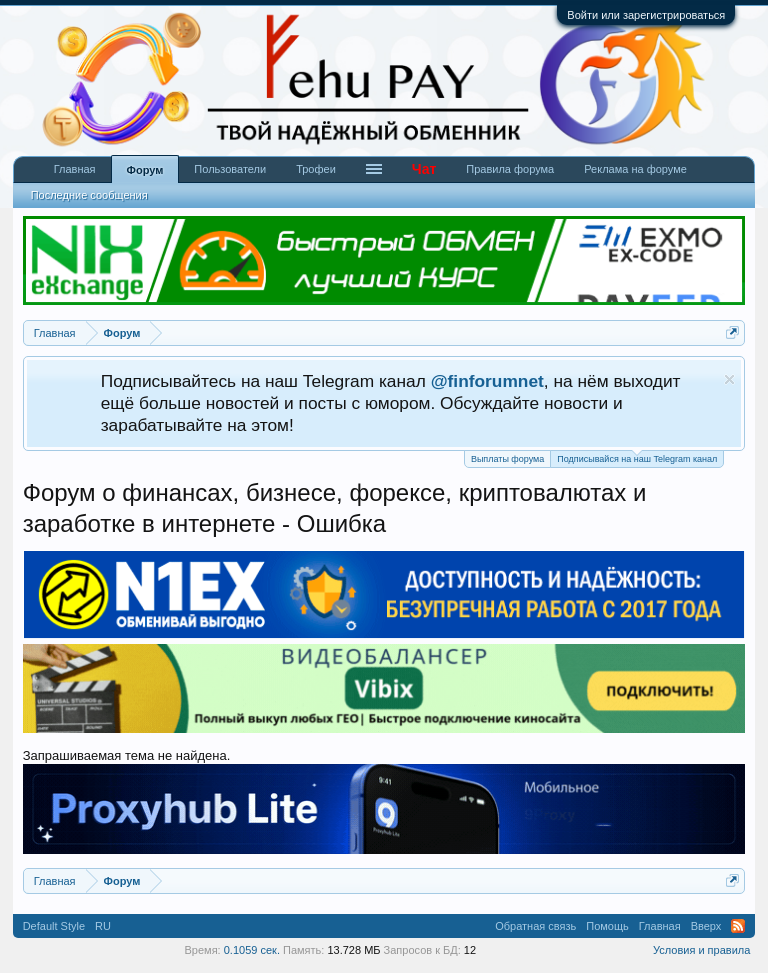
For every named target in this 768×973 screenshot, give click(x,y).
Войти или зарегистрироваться (646, 15)
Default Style (54, 926)
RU (103, 926)
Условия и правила (701, 950)
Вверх (706, 926)
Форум (145, 170)
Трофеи (316, 169)
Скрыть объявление (729, 379)
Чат (424, 169)
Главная (75, 169)
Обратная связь (535, 926)
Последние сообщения (89, 195)
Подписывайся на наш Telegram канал (637, 457)
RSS (738, 926)
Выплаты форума (507, 459)
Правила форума (510, 169)
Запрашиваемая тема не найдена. (127, 755)
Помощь (607, 926)
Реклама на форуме (635, 169)
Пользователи (230, 169)
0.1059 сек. (252, 950)
